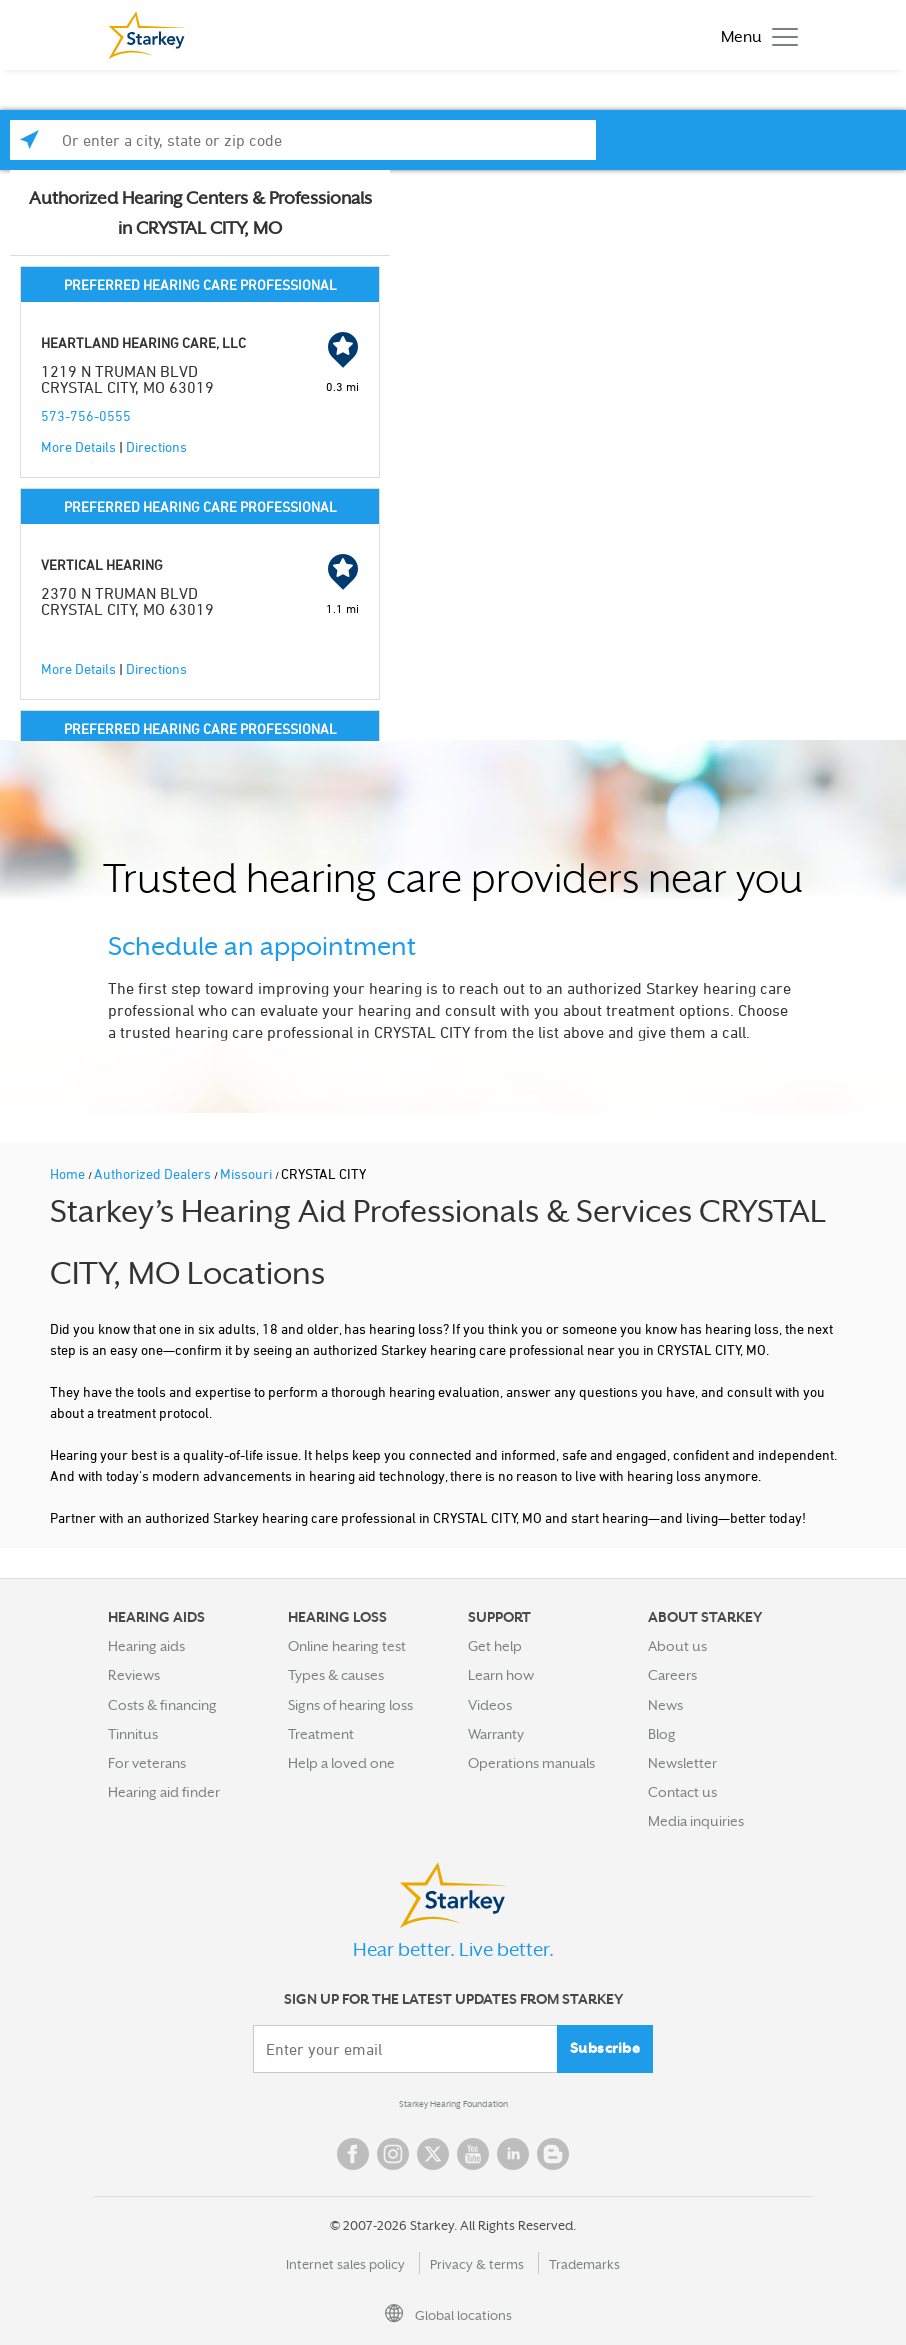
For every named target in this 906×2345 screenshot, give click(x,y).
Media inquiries (696, 1821)
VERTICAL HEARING (102, 564)
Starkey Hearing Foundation (453, 2104)
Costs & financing (162, 1705)
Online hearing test (347, 1646)
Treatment (321, 1734)
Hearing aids (146, 1646)
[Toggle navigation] (754, 35)
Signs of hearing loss (350, 1705)
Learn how (501, 1675)
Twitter (433, 2154)
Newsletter (682, 1763)
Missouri (247, 1173)
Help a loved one (341, 1763)
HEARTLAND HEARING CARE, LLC (143, 342)
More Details (78, 446)
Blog (662, 1734)
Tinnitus (133, 1734)
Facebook (353, 2154)
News (665, 1705)
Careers (672, 1675)
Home (69, 1173)
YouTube (473, 2154)
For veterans (147, 1763)
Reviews (134, 1675)
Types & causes (336, 1675)
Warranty (496, 1734)
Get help (495, 1646)
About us (677, 1646)
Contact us (682, 1792)
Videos (490, 1705)
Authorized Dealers (154, 1173)
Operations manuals (531, 1763)
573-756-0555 (86, 415)
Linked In (513, 2154)
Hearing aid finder (164, 1792)
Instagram (393, 2154)
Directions (156, 446)
